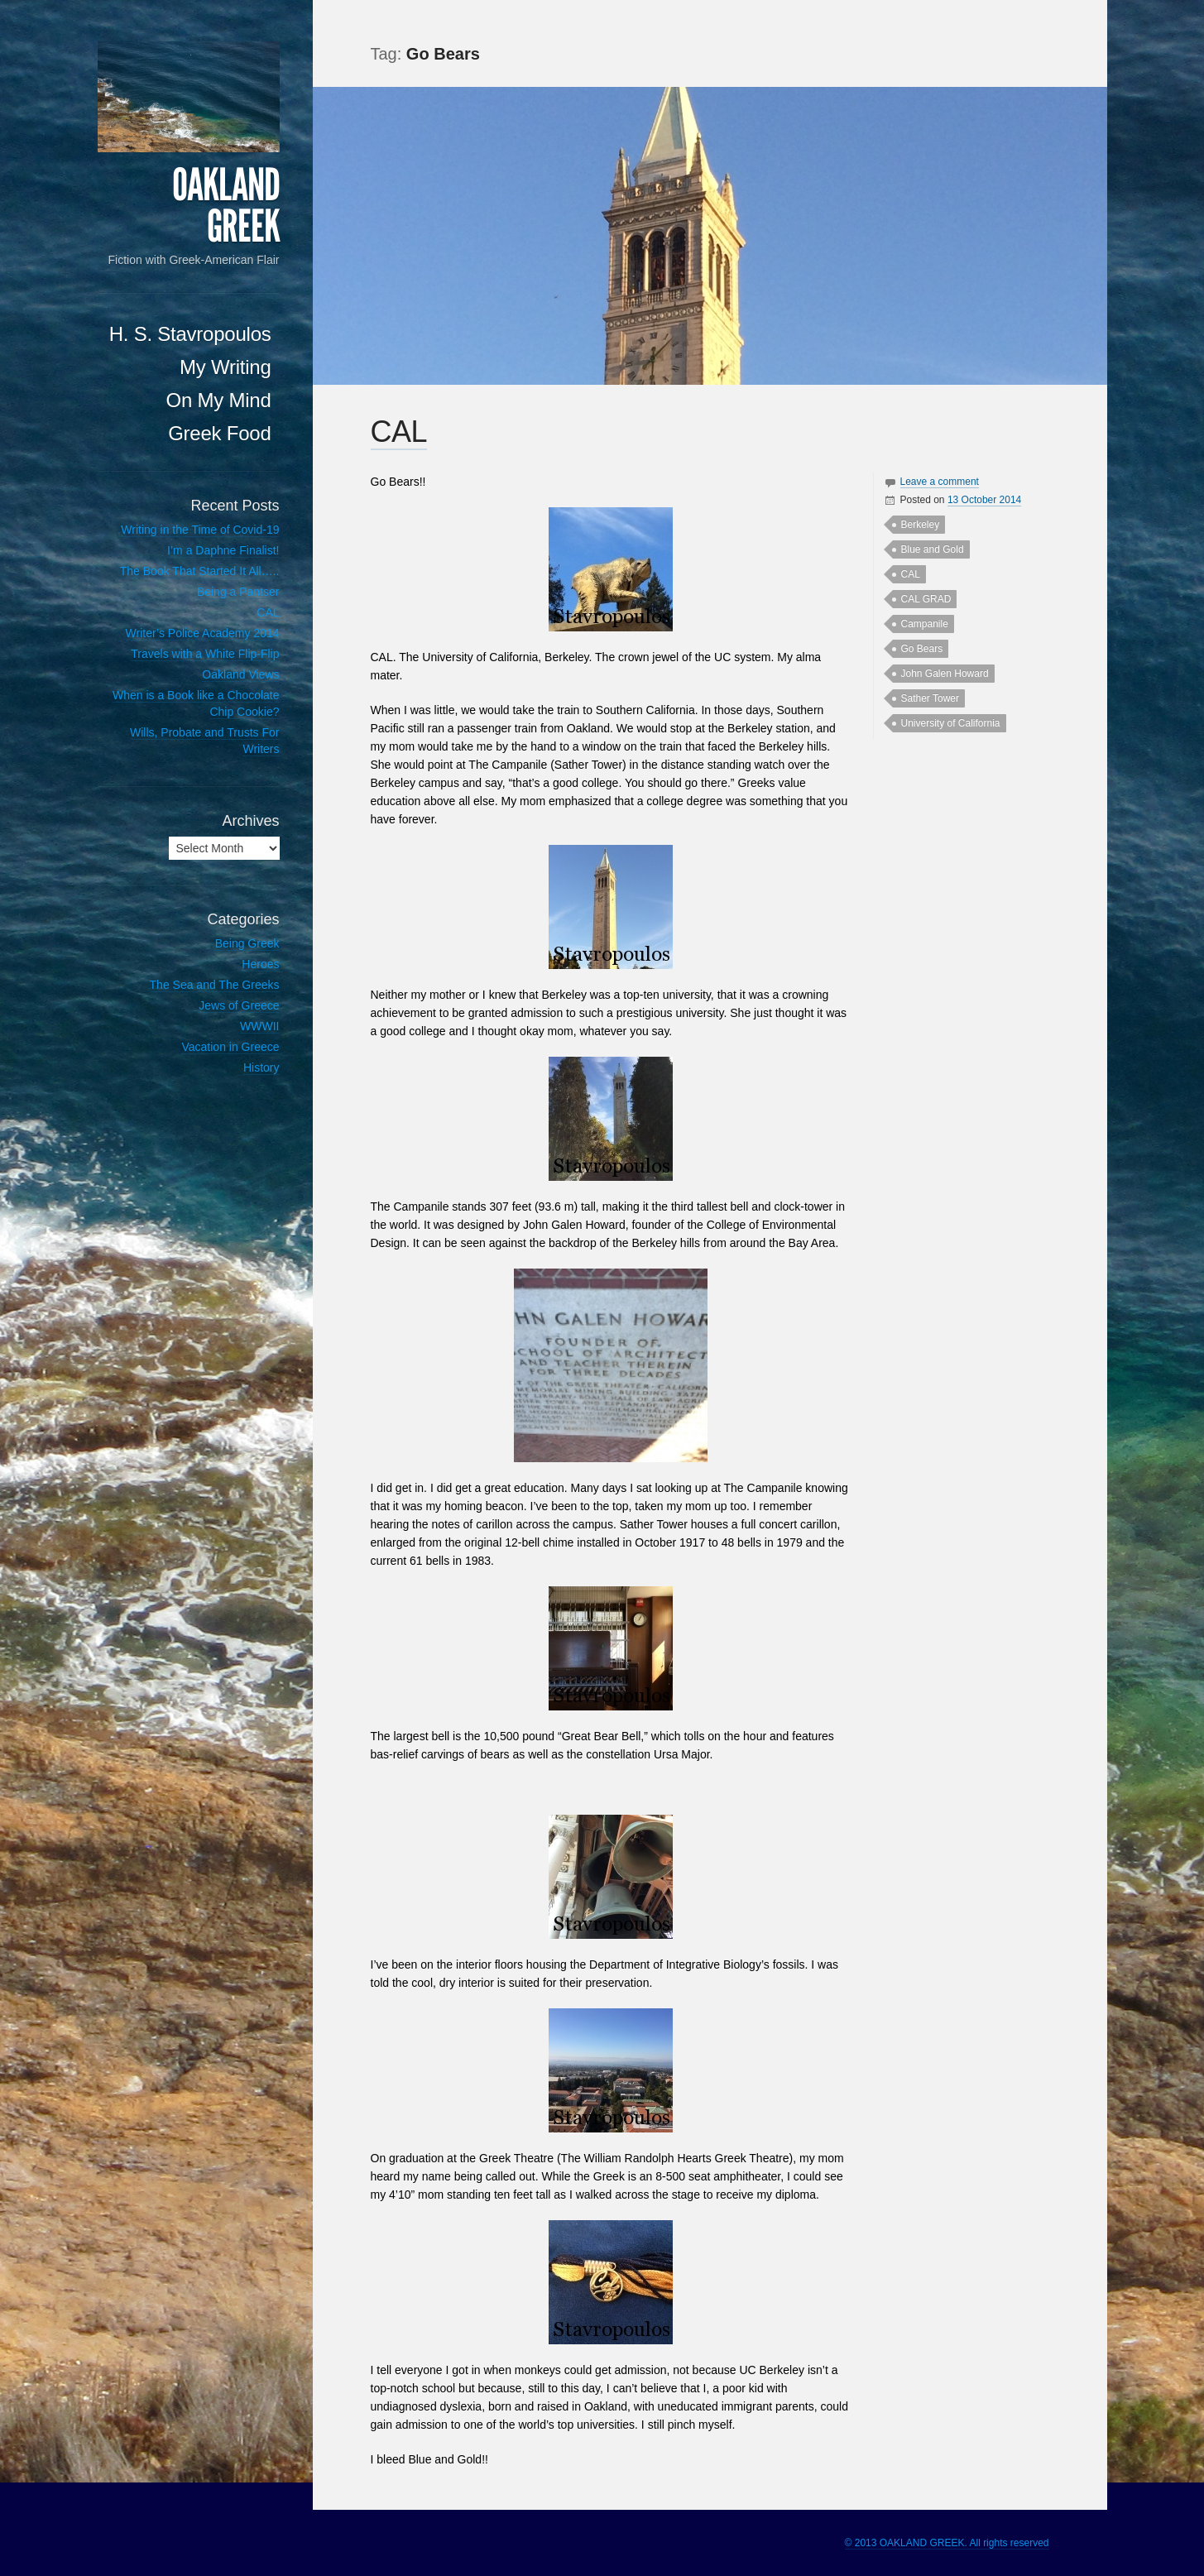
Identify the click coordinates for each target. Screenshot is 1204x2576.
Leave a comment (939, 481)
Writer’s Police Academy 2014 (203, 633)
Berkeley (920, 524)
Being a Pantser (238, 591)
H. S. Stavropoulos (190, 334)
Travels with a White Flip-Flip (205, 653)
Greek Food (219, 433)
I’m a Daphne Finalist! (223, 550)
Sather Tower (930, 698)
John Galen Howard (945, 673)
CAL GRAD (926, 599)
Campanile (924, 624)
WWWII (259, 1026)
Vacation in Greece (230, 1046)
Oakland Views (240, 674)
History (261, 1067)
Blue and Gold (932, 549)
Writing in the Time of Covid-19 (200, 529)
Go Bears (922, 649)
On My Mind (218, 400)
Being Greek (247, 943)
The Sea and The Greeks (215, 984)
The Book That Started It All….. (200, 571)
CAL (399, 432)
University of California (950, 723)
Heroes (260, 964)
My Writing (225, 367)
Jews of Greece (239, 1005)
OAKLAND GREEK (226, 206)
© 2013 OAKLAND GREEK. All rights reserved (947, 2543)
